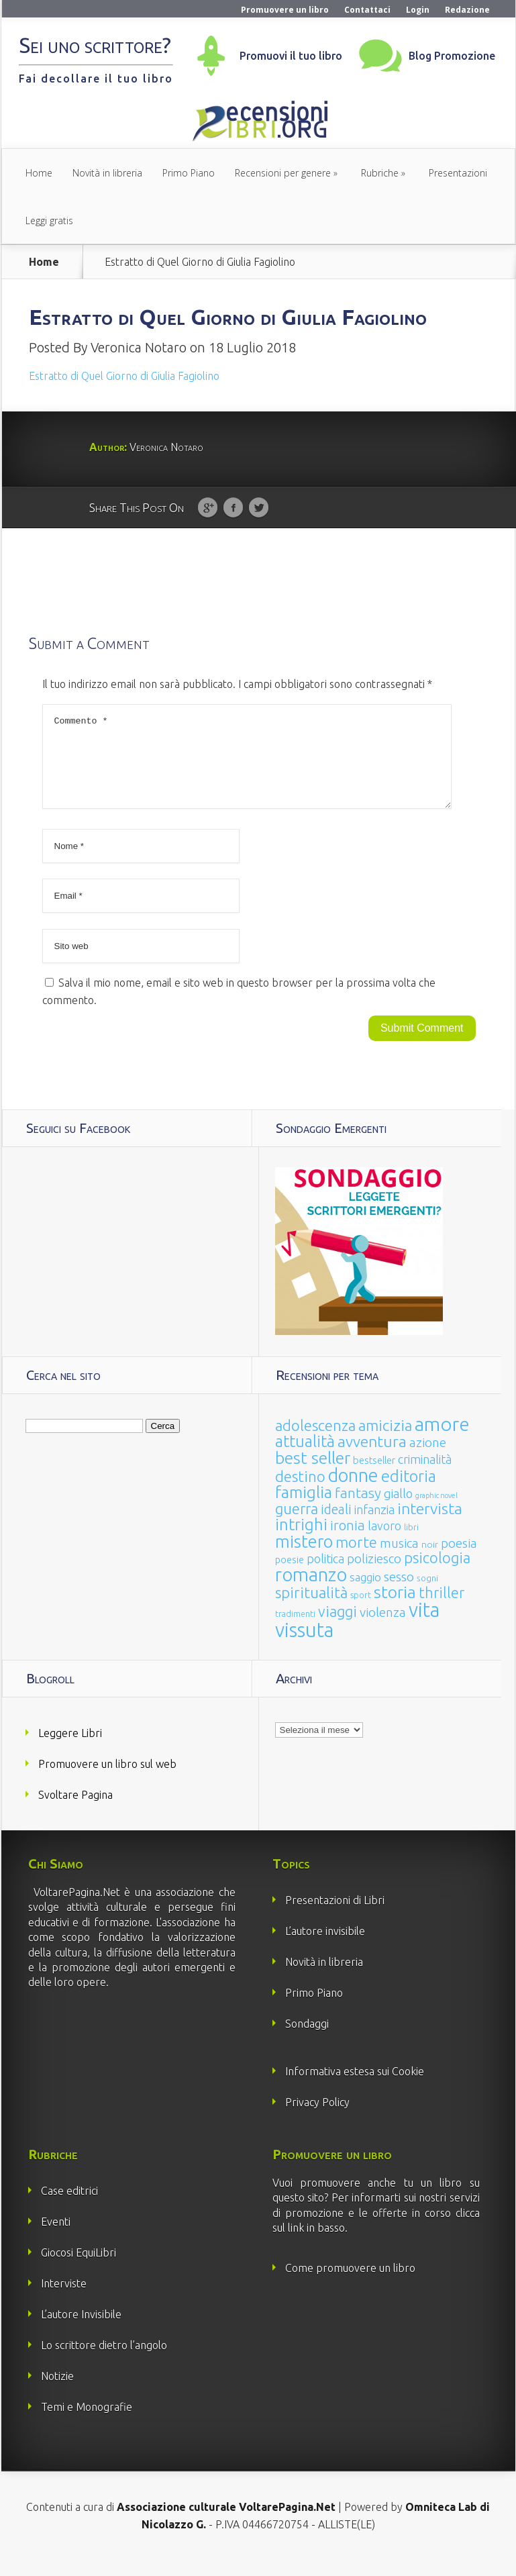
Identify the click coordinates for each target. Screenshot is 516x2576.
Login (417, 9)
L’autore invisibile (325, 1947)
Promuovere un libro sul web (107, 1780)
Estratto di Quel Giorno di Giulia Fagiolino (124, 376)
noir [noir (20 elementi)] (429, 1560)
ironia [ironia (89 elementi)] (347, 1541)
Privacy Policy (317, 2118)
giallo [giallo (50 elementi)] (398, 1509)
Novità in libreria (107, 172)
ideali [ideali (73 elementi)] (336, 1525)
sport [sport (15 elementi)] (360, 1611)
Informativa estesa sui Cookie (354, 2087)
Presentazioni (458, 172)
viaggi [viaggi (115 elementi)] (337, 1628)
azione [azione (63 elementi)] (427, 1458)
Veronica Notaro (139, 347)
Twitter (258, 508)
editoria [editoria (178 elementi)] (408, 1492)
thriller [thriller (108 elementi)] (441, 1609)
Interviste (64, 2299)
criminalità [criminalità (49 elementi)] (425, 1475)
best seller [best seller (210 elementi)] (312, 1474)
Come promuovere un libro (350, 2284)
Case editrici (69, 2207)
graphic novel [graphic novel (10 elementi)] (436, 1511)
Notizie (57, 2392)
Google (207, 508)
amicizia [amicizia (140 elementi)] (385, 1441)
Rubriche (380, 172)
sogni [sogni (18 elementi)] (427, 1594)
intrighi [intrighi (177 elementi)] (301, 1541)
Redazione (467, 9)
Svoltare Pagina (75, 1811)
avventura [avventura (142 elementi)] (372, 1457)
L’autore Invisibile (81, 2330)
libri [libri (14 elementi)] (411, 1543)
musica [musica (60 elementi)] (399, 1559)
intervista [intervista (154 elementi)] (429, 1524)
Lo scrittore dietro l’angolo (104, 2361)
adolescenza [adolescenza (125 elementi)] (315, 1441)
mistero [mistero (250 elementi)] (304, 1557)
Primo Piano (188, 172)
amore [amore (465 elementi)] (442, 1439)
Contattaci (367, 9)
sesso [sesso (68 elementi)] (399, 1592)
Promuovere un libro (285, 9)
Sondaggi (307, 2040)
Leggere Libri (70, 1749)
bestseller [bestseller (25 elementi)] (374, 1476)
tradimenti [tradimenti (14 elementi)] (295, 1630)
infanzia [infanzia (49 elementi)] (374, 1525)
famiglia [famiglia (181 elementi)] (303, 1508)
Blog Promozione (452, 56)
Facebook (233, 508)
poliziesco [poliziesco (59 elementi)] (374, 1574)
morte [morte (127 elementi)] (356, 1558)
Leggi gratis (49, 220)
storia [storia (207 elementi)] (395, 1608)
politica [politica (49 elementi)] (325, 1574)
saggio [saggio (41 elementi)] (365, 1593)
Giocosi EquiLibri (78, 2269)
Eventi (55, 2238)
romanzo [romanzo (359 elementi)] (311, 1590)
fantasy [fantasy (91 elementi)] (358, 1509)
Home (38, 172)
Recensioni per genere (283, 172)
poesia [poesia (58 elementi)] (459, 1559)
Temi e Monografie (86, 2423)
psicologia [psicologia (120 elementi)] (437, 1573)
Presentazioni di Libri (334, 1916)
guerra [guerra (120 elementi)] (296, 1524)
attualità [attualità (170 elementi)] (305, 1457)
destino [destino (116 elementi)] (300, 1492)
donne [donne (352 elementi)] (353, 1491)
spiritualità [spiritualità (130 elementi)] (311, 1608)
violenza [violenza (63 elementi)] (383, 1628)
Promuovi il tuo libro (291, 56)
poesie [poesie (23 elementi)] (289, 1576)
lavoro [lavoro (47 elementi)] (384, 1541)
